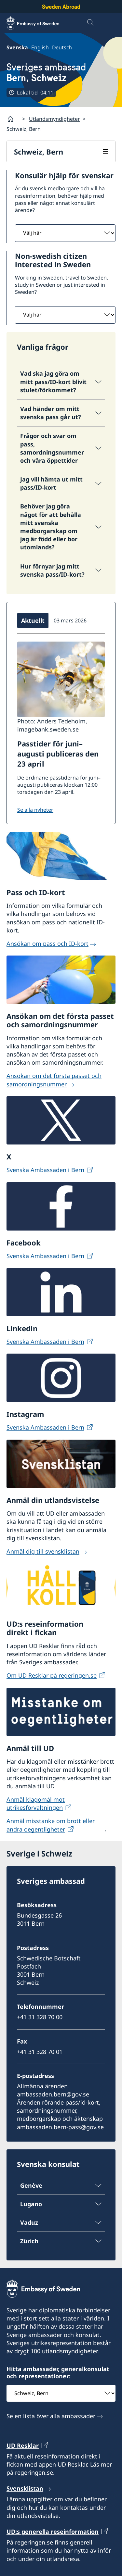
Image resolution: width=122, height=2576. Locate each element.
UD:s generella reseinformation (53, 2531)
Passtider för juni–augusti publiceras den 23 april (58, 754)
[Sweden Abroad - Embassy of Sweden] (39, 23)
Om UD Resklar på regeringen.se (52, 1676)
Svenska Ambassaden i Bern (45, 1170)
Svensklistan (25, 2488)
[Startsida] (13, 118)
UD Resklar (23, 2445)
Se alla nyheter (35, 809)
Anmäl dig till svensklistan (43, 1551)
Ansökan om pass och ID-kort (47, 944)
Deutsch (62, 47)
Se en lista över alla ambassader (51, 2416)
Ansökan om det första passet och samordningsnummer (54, 1080)
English (40, 47)
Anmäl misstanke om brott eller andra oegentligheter (51, 1825)
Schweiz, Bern (38, 151)
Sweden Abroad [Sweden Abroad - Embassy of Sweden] (61, 6)
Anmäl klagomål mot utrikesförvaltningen (36, 1803)
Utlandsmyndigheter (54, 118)
